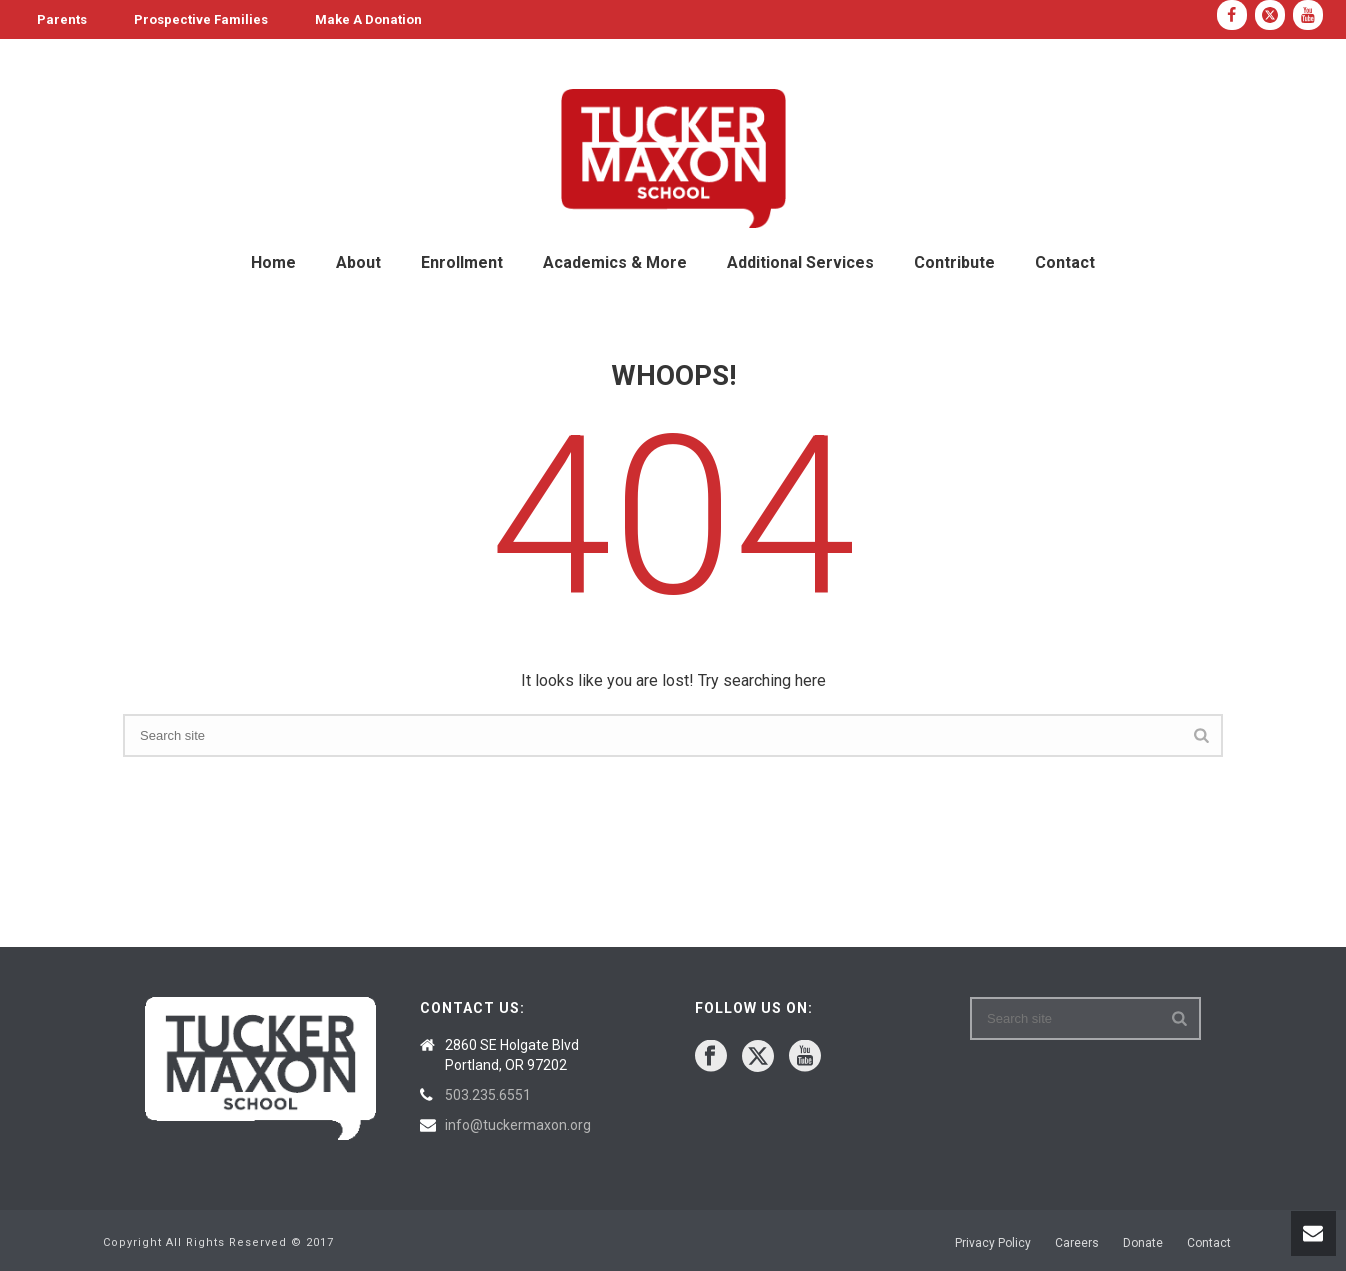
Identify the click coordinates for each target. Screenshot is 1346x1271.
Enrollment (462, 262)
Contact (1065, 262)
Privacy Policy (993, 1243)
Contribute (954, 262)
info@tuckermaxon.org (518, 1125)
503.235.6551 (488, 1095)
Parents (62, 19)
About (358, 262)
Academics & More (615, 262)
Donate (1143, 1243)
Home (273, 262)
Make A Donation (368, 19)
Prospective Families (201, 19)
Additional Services (800, 262)
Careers (1077, 1243)
